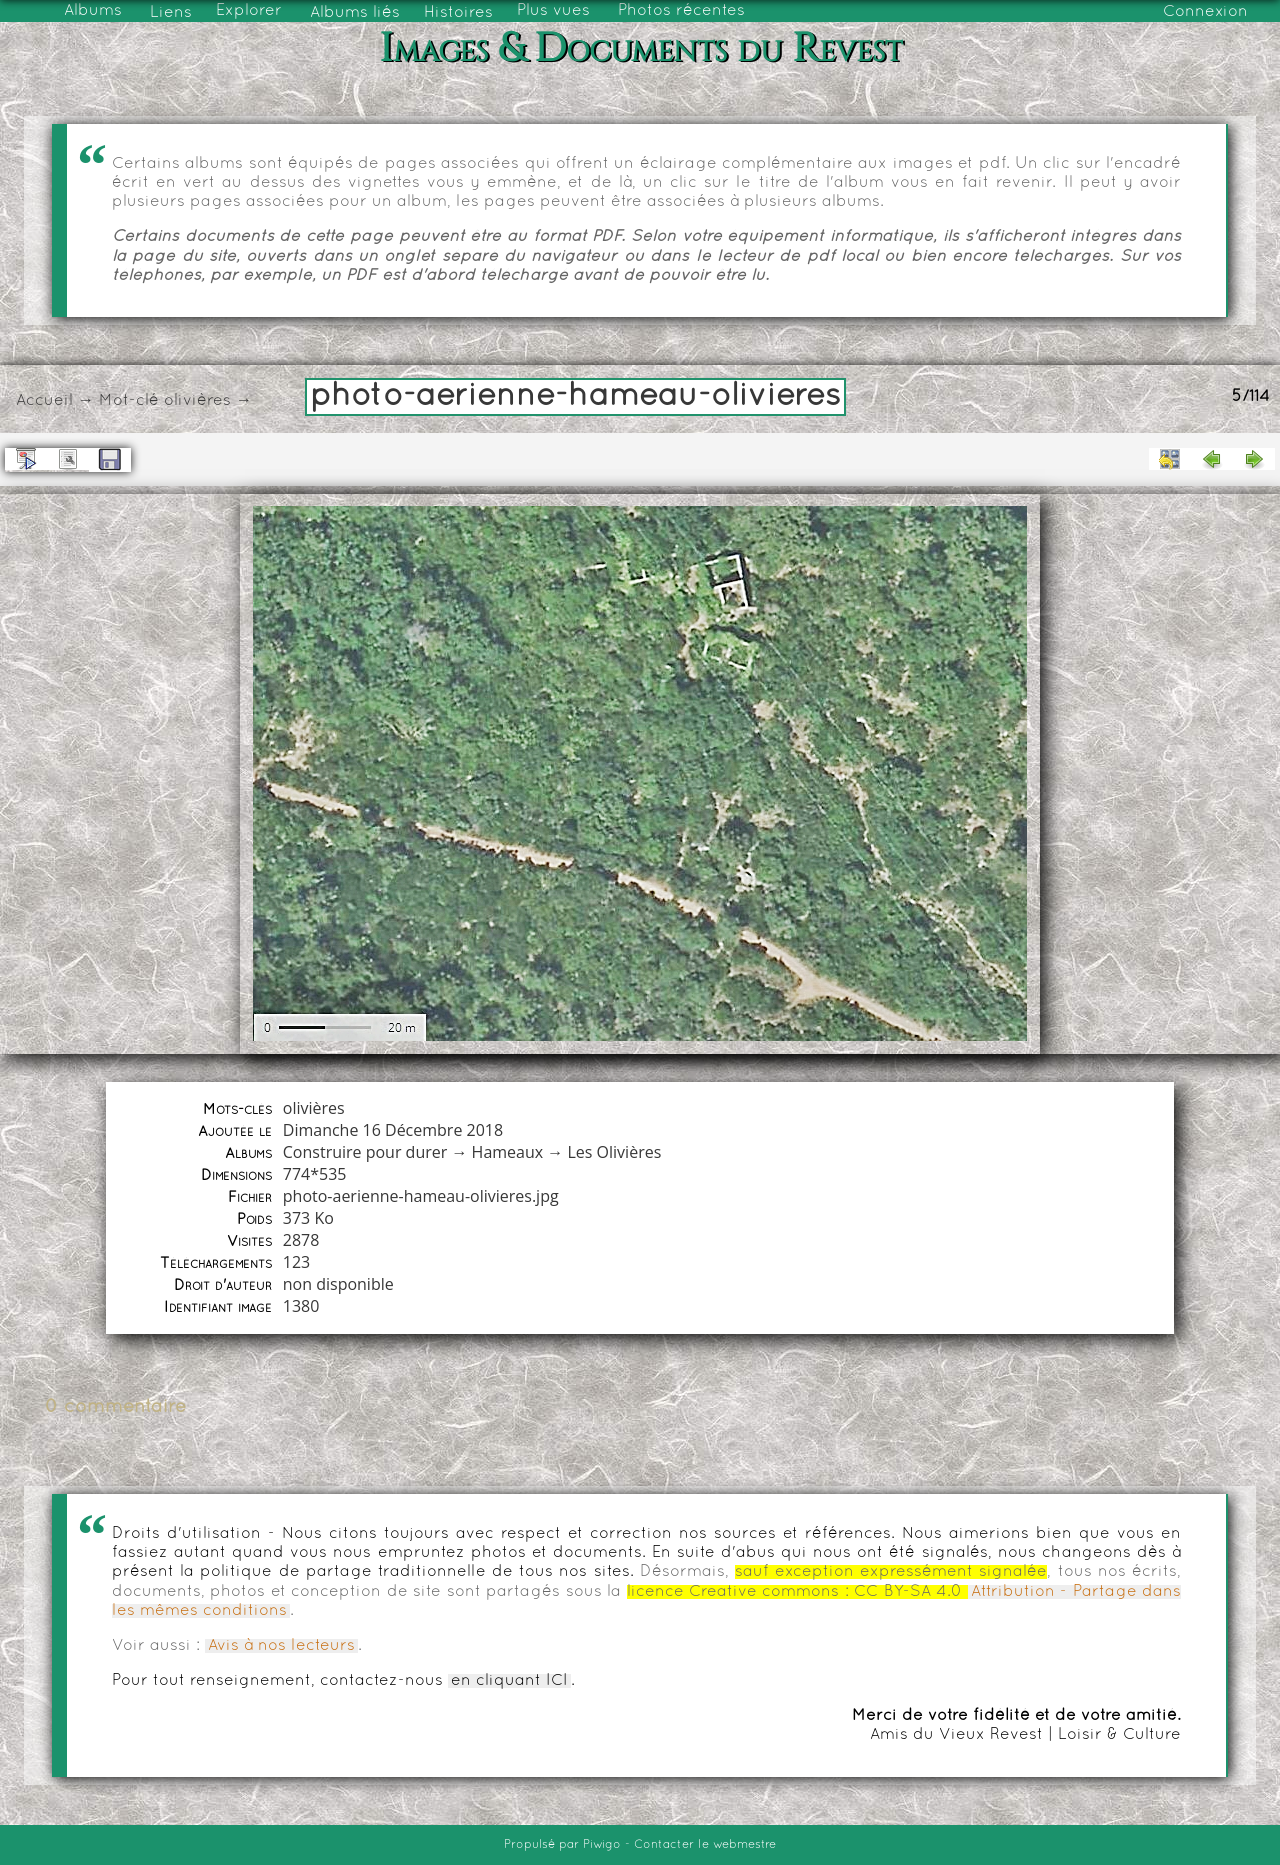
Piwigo (602, 1845)
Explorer (249, 11)
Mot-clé (129, 401)
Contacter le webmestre (705, 1845)
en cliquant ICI (509, 1681)
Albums (93, 11)
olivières (197, 401)
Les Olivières (614, 1152)
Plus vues (553, 11)
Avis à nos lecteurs (281, 1646)
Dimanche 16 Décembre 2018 (393, 1130)
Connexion (1205, 12)
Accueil (44, 401)
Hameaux (508, 1152)
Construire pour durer (365, 1152)
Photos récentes (681, 11)
